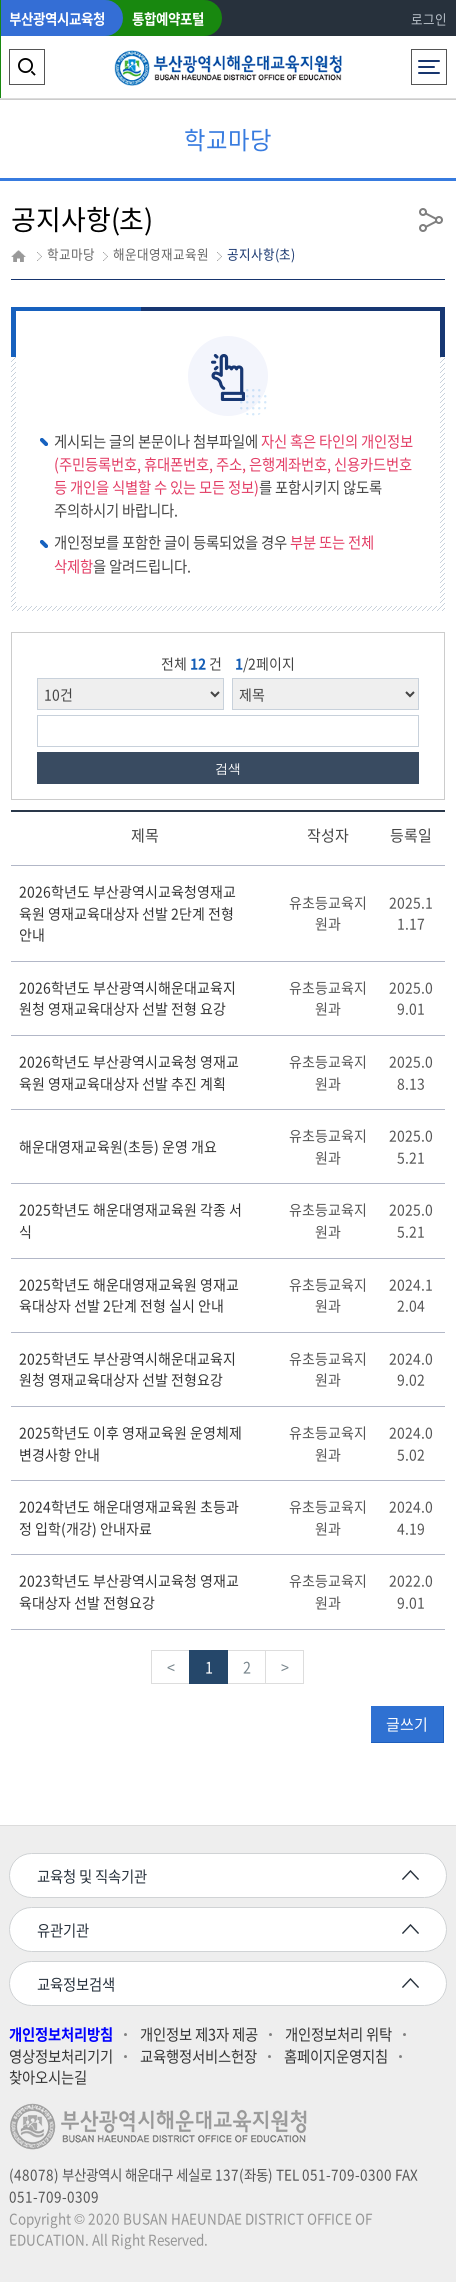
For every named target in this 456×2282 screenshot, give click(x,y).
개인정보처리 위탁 (338, 2034)
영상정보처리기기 (61, 2056)
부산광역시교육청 (57, 18)
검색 (228, 768)
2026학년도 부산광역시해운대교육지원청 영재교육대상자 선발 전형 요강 (127, 998)
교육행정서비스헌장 (198, 2056)
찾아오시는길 (48, 2077)
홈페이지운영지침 (336, 2056)
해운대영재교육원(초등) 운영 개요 (118, 1146)
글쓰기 (407, 1724)
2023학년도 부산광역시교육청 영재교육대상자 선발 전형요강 (129, 1591)
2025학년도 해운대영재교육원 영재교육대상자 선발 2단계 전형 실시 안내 (129, 1295)
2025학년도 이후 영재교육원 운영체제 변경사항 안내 (130, 1443)
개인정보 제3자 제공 (199, 2034)
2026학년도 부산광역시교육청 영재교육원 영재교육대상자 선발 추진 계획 (129, 1072)
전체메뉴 (428, 61)
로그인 (429, 18)
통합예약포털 (168, 18)
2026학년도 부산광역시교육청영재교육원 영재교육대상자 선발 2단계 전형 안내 (127, 912)
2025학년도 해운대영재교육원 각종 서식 (130, 1220)
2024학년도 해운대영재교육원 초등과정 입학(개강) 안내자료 (129, 1517)
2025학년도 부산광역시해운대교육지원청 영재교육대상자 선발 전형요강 (127, 1369)
